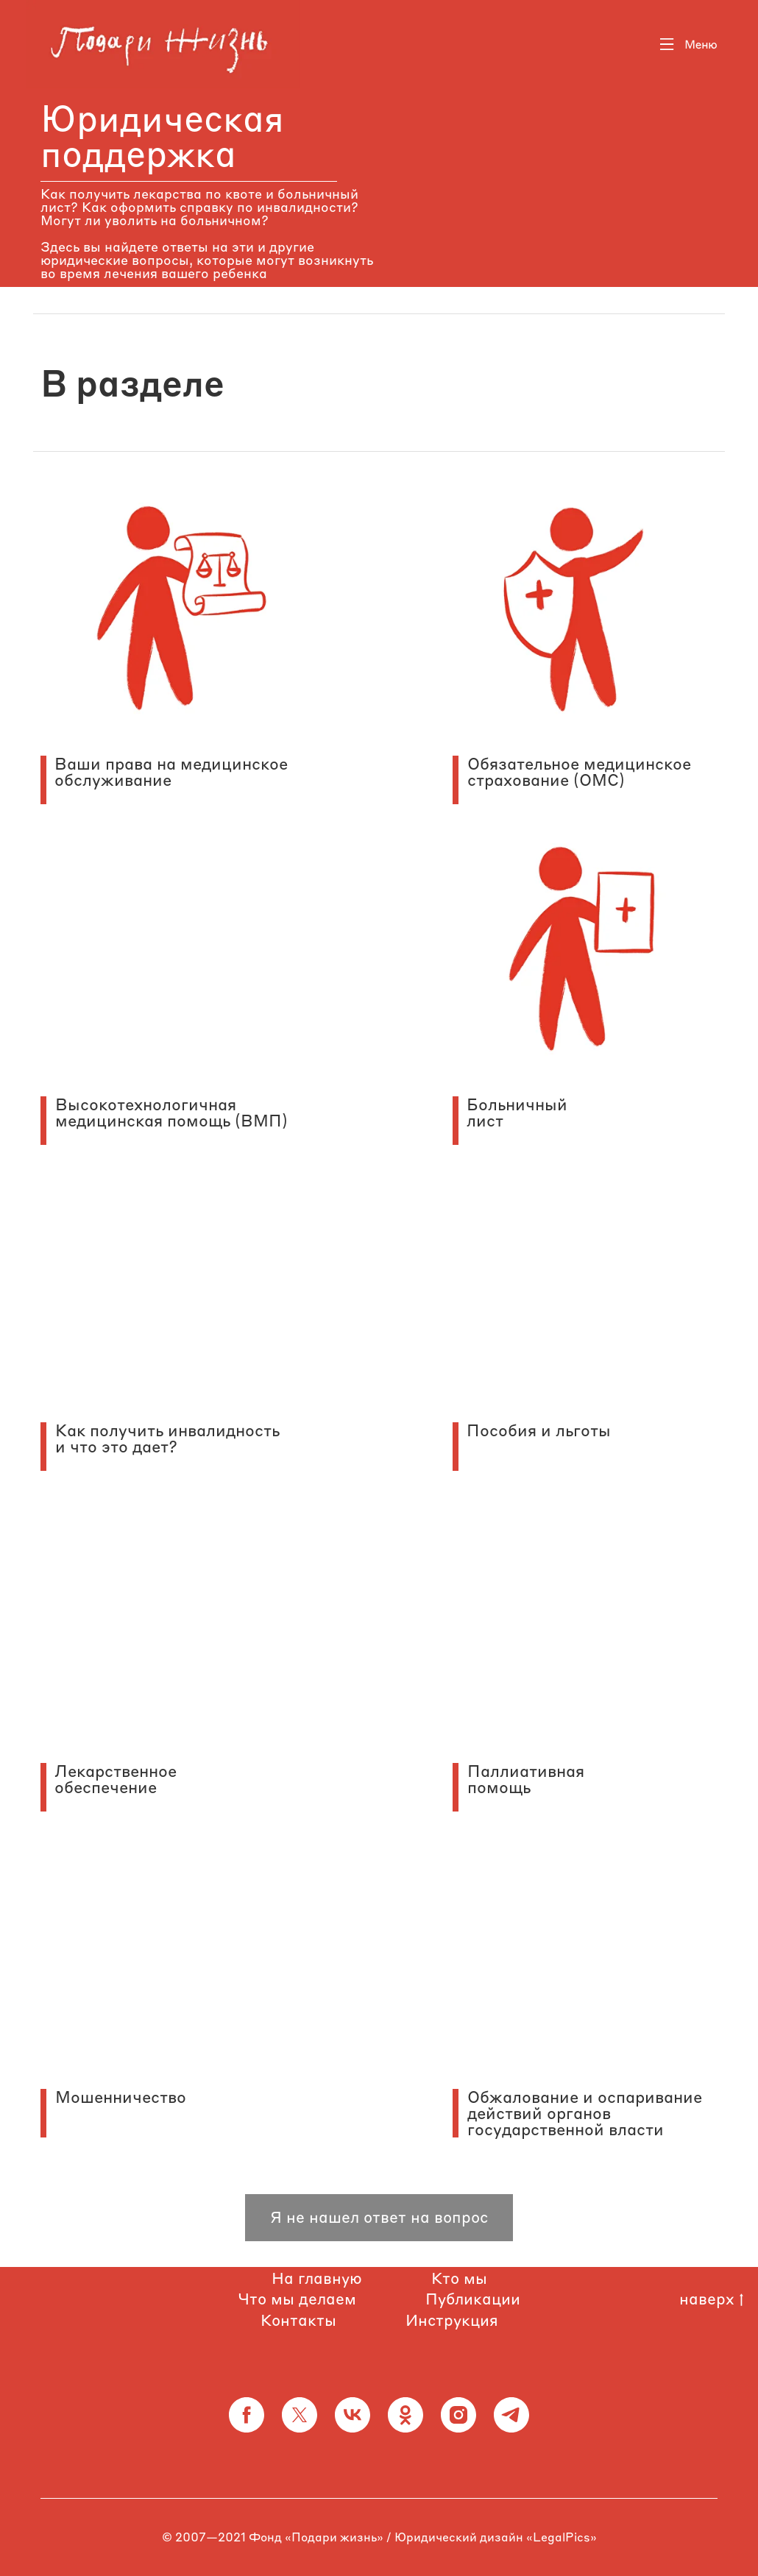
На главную (317, 2278)
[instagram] (458, 2415)
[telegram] (511, 2415)
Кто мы (459, 2278)
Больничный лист (517, 1112)
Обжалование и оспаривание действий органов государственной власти (584, 2113)
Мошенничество (120, 2097)
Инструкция (451, 2320)
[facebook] (246, 2415)
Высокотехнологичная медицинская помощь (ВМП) (171, 1112)
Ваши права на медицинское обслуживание (171, 771)
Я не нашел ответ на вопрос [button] (379, 2217)
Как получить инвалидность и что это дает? (167, 1438)
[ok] (405, 2415)
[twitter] (299, 2415)
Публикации (472, 2299)
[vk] (352, 2415)
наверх (711, 2299)
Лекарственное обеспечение (115, 1779)
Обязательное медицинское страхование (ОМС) (579, 771)
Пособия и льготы (539, 1430)
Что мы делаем (297, 2299)
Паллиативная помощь (525, 1779)
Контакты (298, 2320)
